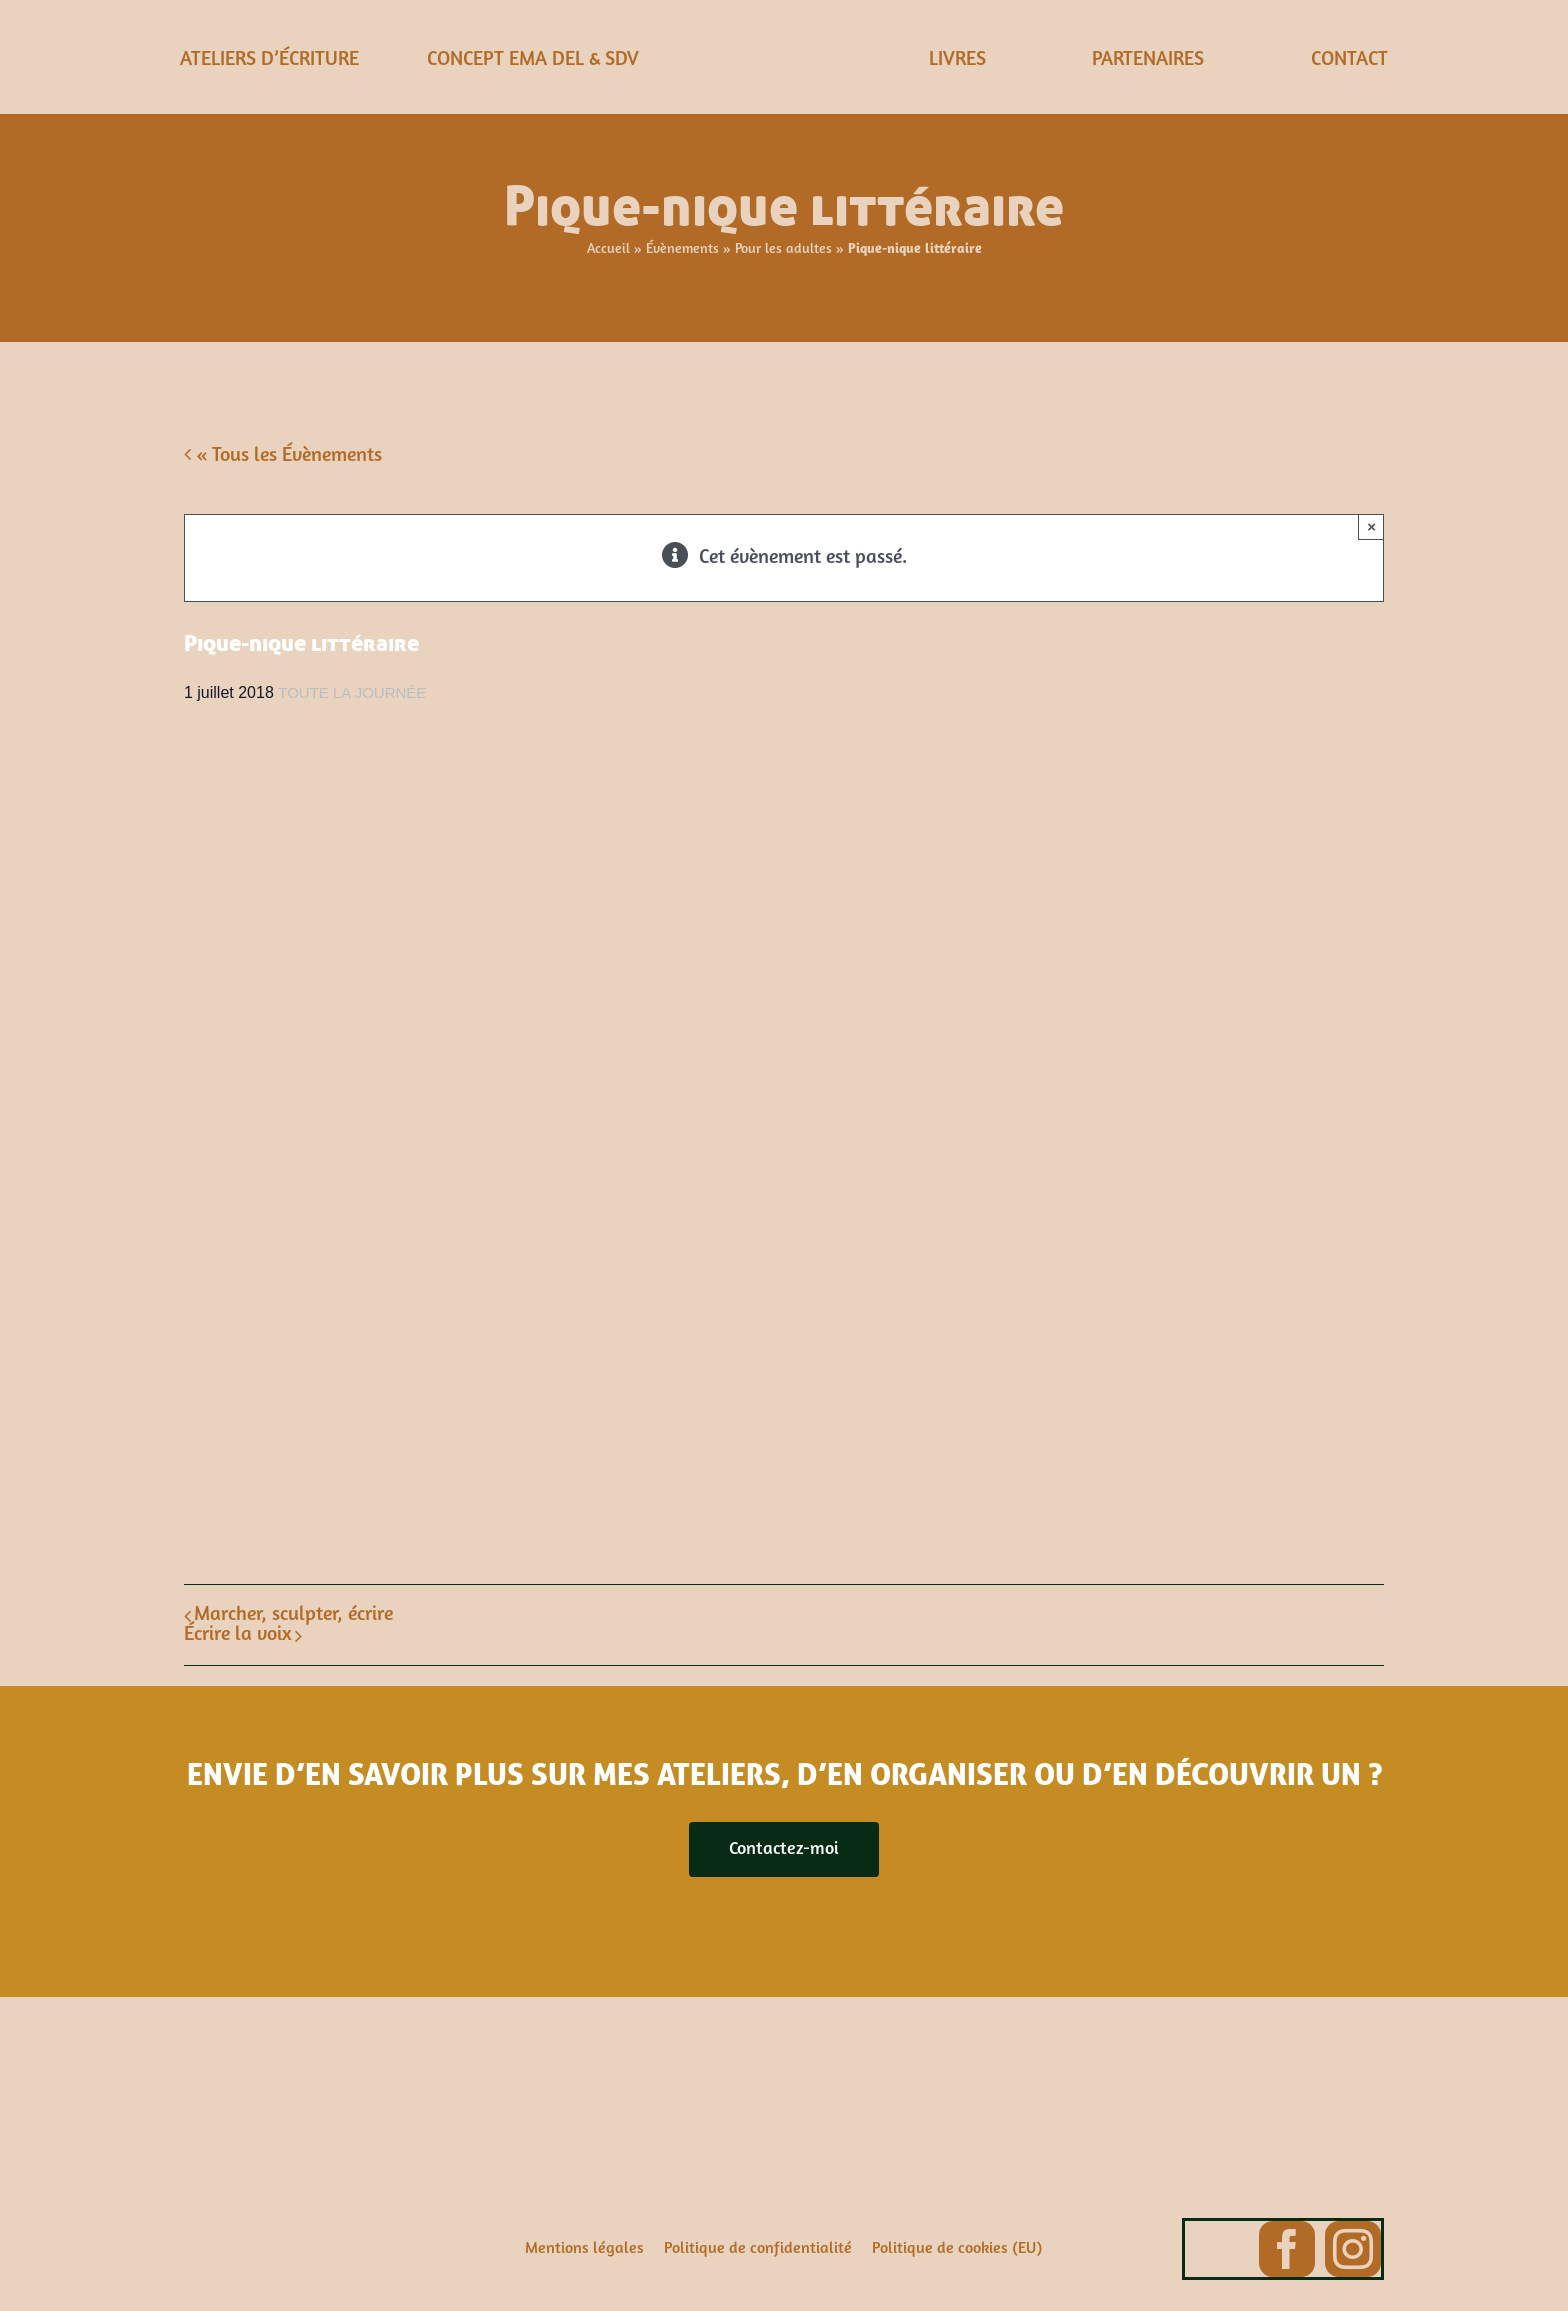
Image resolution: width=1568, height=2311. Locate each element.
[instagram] (1353, 2249)
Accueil (608, 249)
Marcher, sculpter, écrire (293, 1615)
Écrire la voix (238, 1635)
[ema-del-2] (784, 30)
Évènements (682, 249)
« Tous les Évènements (286, 456)
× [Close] (1371, 526)
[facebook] (1287, 2249)
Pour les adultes (783, 249)
